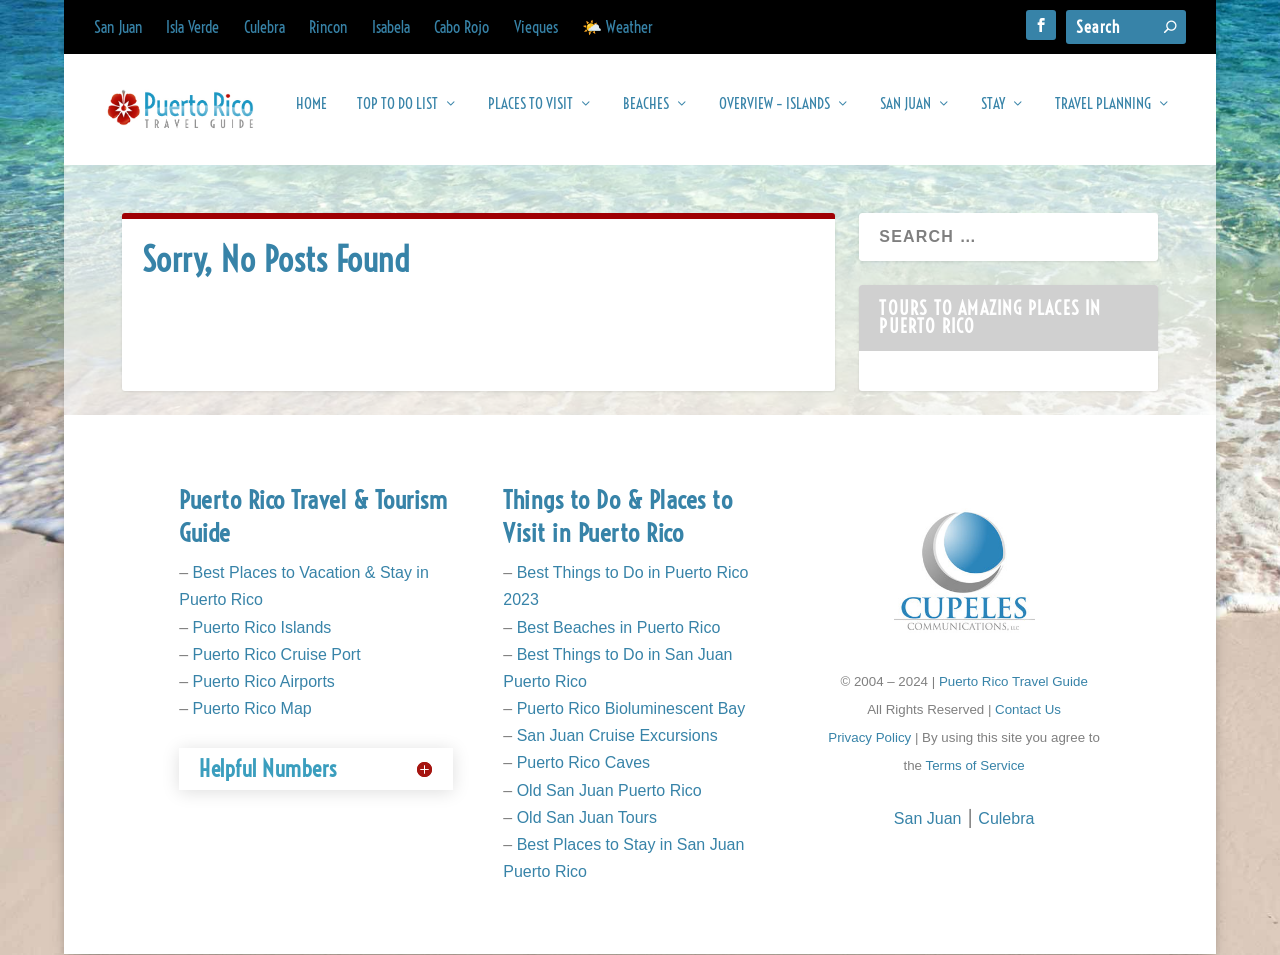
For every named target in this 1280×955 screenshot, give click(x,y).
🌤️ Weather (617, 27)
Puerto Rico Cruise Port (277, 655)
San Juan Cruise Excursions (617, 736)
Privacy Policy (869, 738)
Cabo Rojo (461, 27)
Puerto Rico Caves (583, 763)
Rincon (328, 27)
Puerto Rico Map (252, 709)
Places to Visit (530, 113)
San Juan (118, 27)
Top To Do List (397, 113)
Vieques (536, 27)
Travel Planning (1103, 113)
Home (311, 113)
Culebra (264, 27)
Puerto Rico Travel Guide (1013, 682)
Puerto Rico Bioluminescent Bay (631, 709)
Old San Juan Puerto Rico (609, 791)
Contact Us (1028, 710)
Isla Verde (192, 27)
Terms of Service (974, 766)
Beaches (646, 113)
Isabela (391, 27)
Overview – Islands (774, 113)
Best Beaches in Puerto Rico (619, 627)
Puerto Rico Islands (262, 627)
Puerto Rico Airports (264, 682)
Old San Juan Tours (587, 818)
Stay (993, 113)
